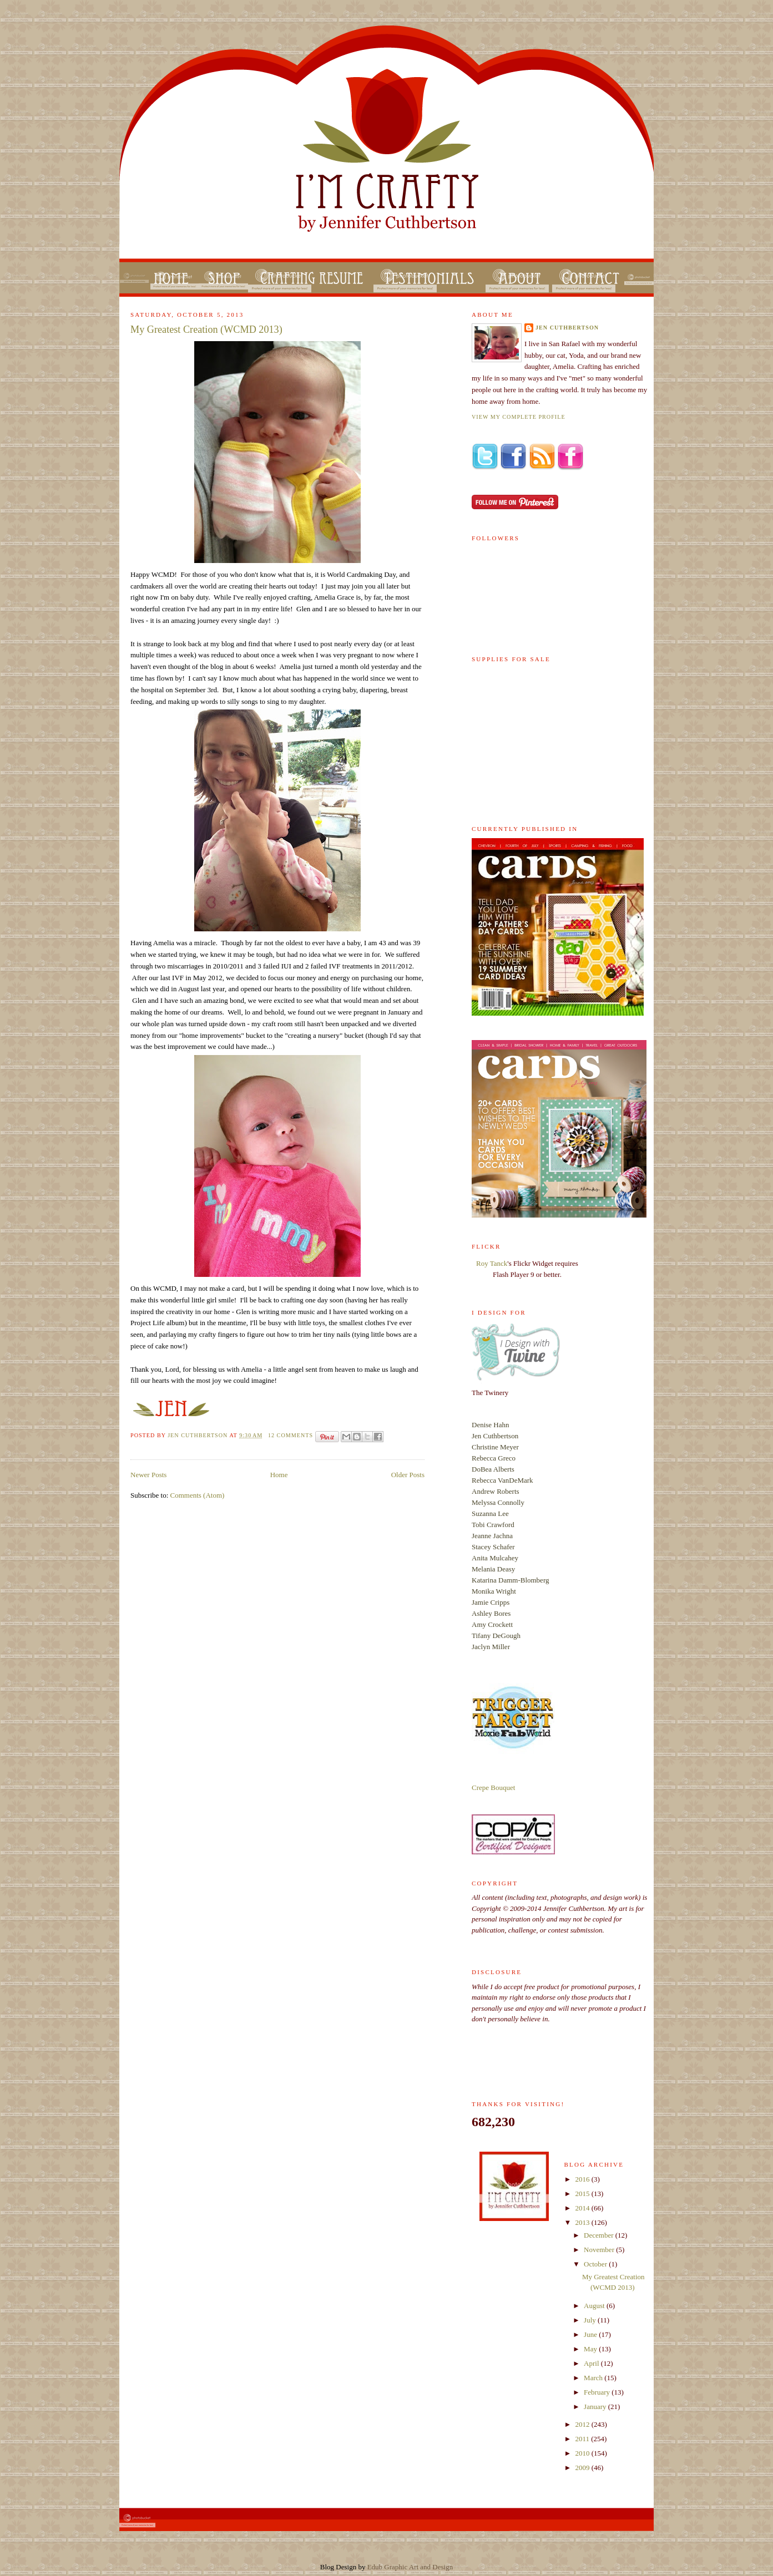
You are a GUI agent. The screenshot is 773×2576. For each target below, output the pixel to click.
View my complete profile (518, 417)
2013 (583, 2222)
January (596, 2406)
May (591, 2349)
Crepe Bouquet (493, 1787)
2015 (583, 2193)
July (591, 2320)
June (591, 2334)
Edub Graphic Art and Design (410, 2567)
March (594, 2378)
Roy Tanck (491, 1263)
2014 (583, 2208)
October (596, 2264)
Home (279, 1474)
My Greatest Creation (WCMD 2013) (206, 329)
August (595, 2305)
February (598, 2392)
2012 (583, 2424)
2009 (583, 2467)
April (592, 2363)
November (600, 2249)
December (599, 2235)
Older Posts (408, 1474)
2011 (583, 2439)
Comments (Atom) (197, 1495)
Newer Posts (148, 1474)
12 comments (290, 1435)
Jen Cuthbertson (198, 1435)
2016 (583, 2179)
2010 (583, 2453)
